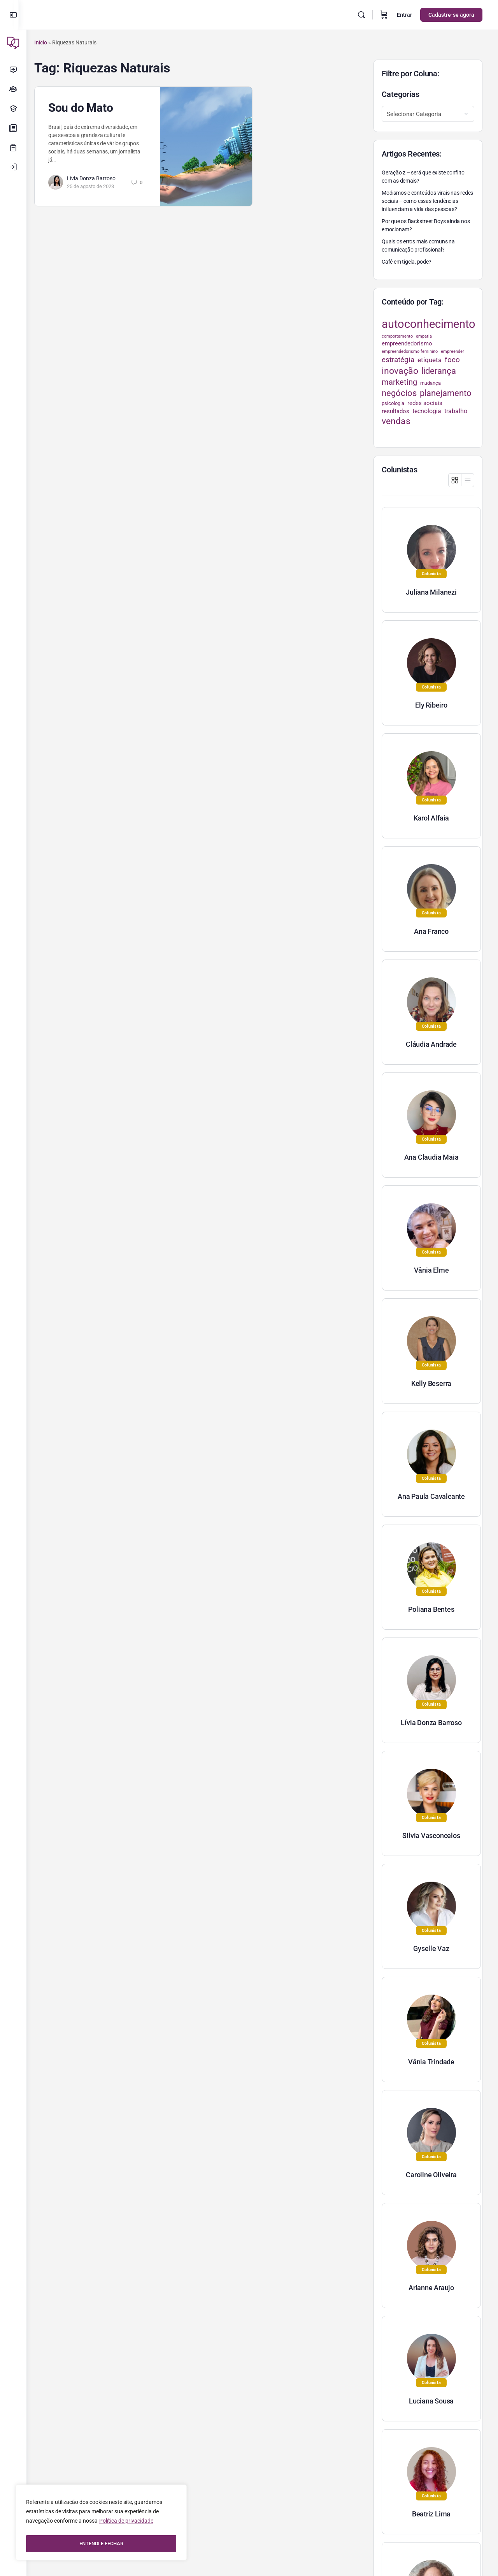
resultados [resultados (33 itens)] (395, 411)
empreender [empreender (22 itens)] (452, 351)
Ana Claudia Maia (431, 1157)
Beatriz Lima (431, 2514)
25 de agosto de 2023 (98, 186)
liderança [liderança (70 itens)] (438, 371)
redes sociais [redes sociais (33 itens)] (424, 403)
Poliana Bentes (431, 1609)
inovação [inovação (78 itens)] (400, 371)
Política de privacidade (126, 2524)
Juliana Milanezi (431, 592)
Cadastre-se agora (451, 15)
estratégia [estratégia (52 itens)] (398, 359)
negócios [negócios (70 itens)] (399, 393)
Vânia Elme (431, 1270)
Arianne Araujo (431, 2288)
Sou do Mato (88, 107)
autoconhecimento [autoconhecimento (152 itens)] (428, 324)
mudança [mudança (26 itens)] (430, 383)
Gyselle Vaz (431, 1948)
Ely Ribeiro (431, 705)
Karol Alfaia (431, 818)
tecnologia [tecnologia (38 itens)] (426, 411)
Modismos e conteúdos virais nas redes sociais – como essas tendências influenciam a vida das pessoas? (427, 201)
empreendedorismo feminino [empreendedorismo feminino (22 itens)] (410, 351)
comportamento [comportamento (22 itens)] (397, 336)
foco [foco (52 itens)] (452, 359)
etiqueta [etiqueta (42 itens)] (429, 360)
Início (48, 42)
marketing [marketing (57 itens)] (399, 382)
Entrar (404, 15)
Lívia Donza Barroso (99, 178)
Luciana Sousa (431, 2401)
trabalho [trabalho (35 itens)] (455, 411)
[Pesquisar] (361, 14)
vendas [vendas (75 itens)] (396, 421)
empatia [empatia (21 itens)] (424, 336)
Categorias (400, 94)
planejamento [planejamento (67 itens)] (446, 393)
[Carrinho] (384, 15)
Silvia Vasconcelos (431, 1835)
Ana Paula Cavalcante (431, 1496)
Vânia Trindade (431, 2062)
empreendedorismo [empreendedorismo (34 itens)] (407, 343)
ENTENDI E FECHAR (101, 2544)
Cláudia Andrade (431, 1044)
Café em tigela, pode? (406, 262)
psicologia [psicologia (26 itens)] (393, 403)
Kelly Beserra (431, 1383)
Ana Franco (431, 931)
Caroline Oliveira (431, 2175)
